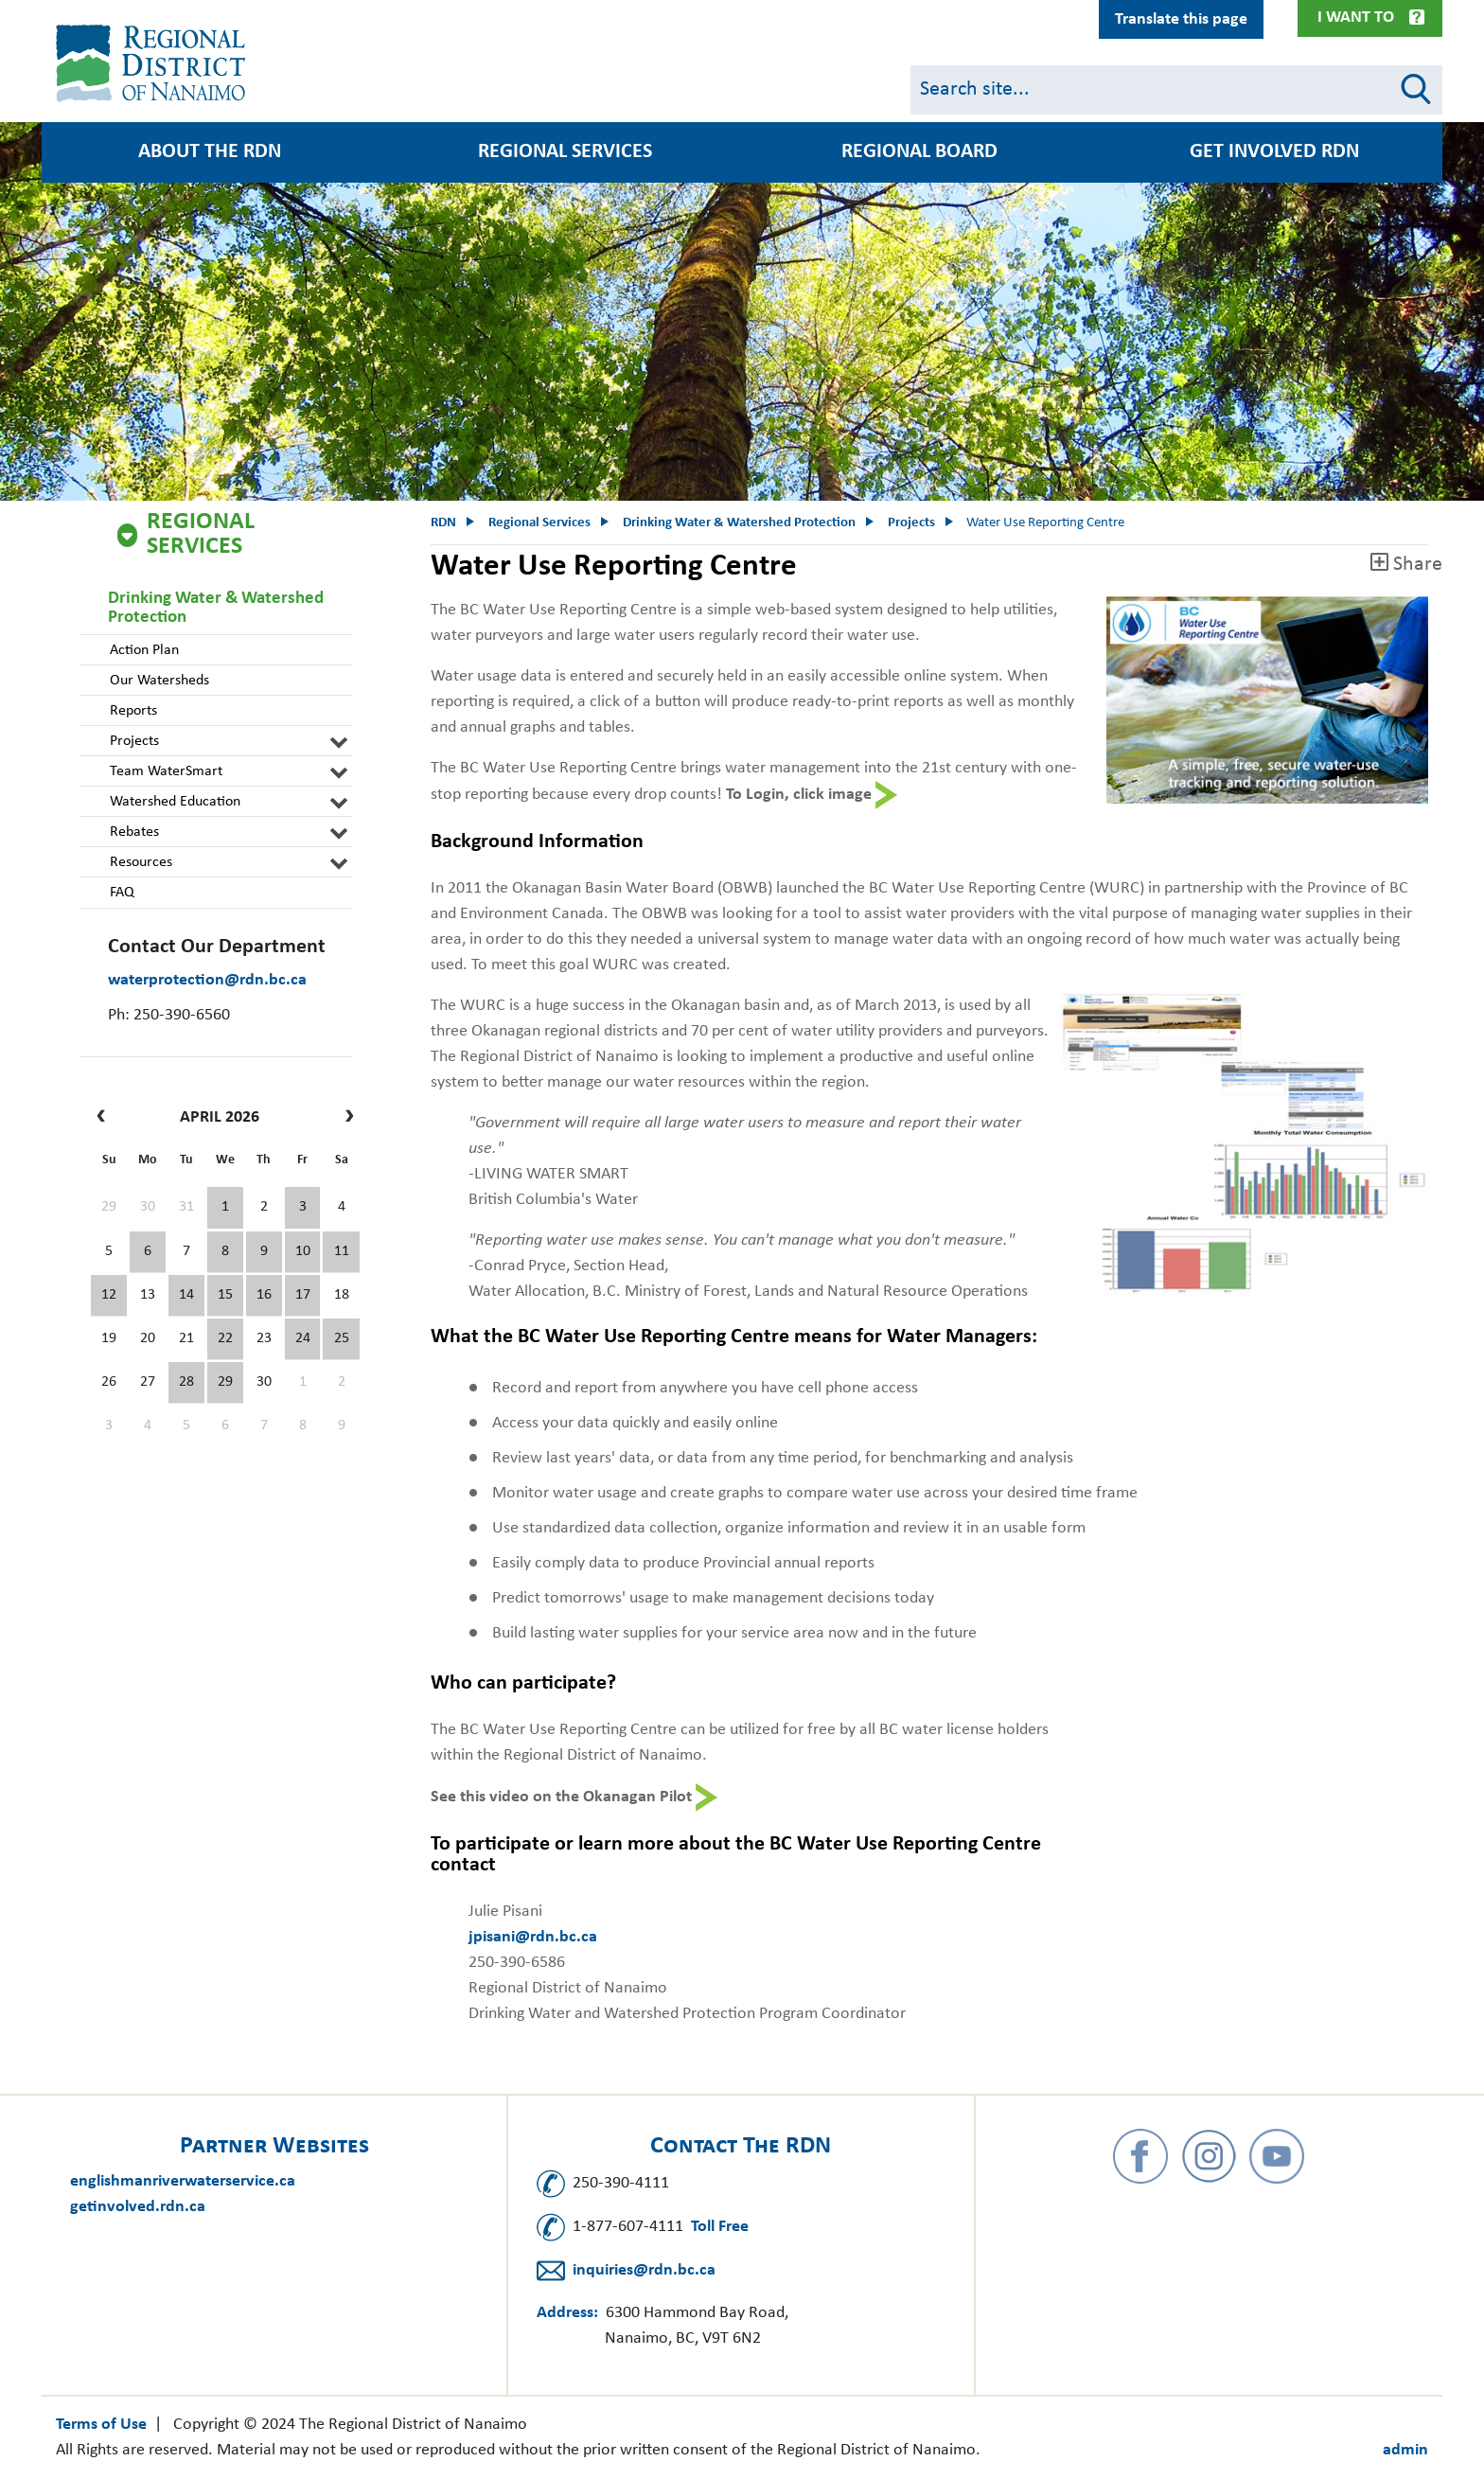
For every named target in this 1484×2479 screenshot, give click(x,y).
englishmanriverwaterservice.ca (182, 2181)
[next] (345, 1118)
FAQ (120, 892)
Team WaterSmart (164, 771)
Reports (131, 710)
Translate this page (1181, 19)
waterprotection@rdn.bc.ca (207, 980)
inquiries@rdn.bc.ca (644, 2270)
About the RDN (209, 152)
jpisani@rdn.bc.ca (532, 1937)
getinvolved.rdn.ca (137, 2207)
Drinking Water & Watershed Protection (216, 608)
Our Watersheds (157, 680)
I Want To (1355, 18)
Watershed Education (173, 801)
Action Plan (142, 650)
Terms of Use (101, 2425)
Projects (132, 741)
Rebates (132, 832)
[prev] (105, 1118)
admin (1405, 2450)
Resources (139, 862)
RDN (443, 523)
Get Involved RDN (1274, 152)
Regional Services (565, 152)
